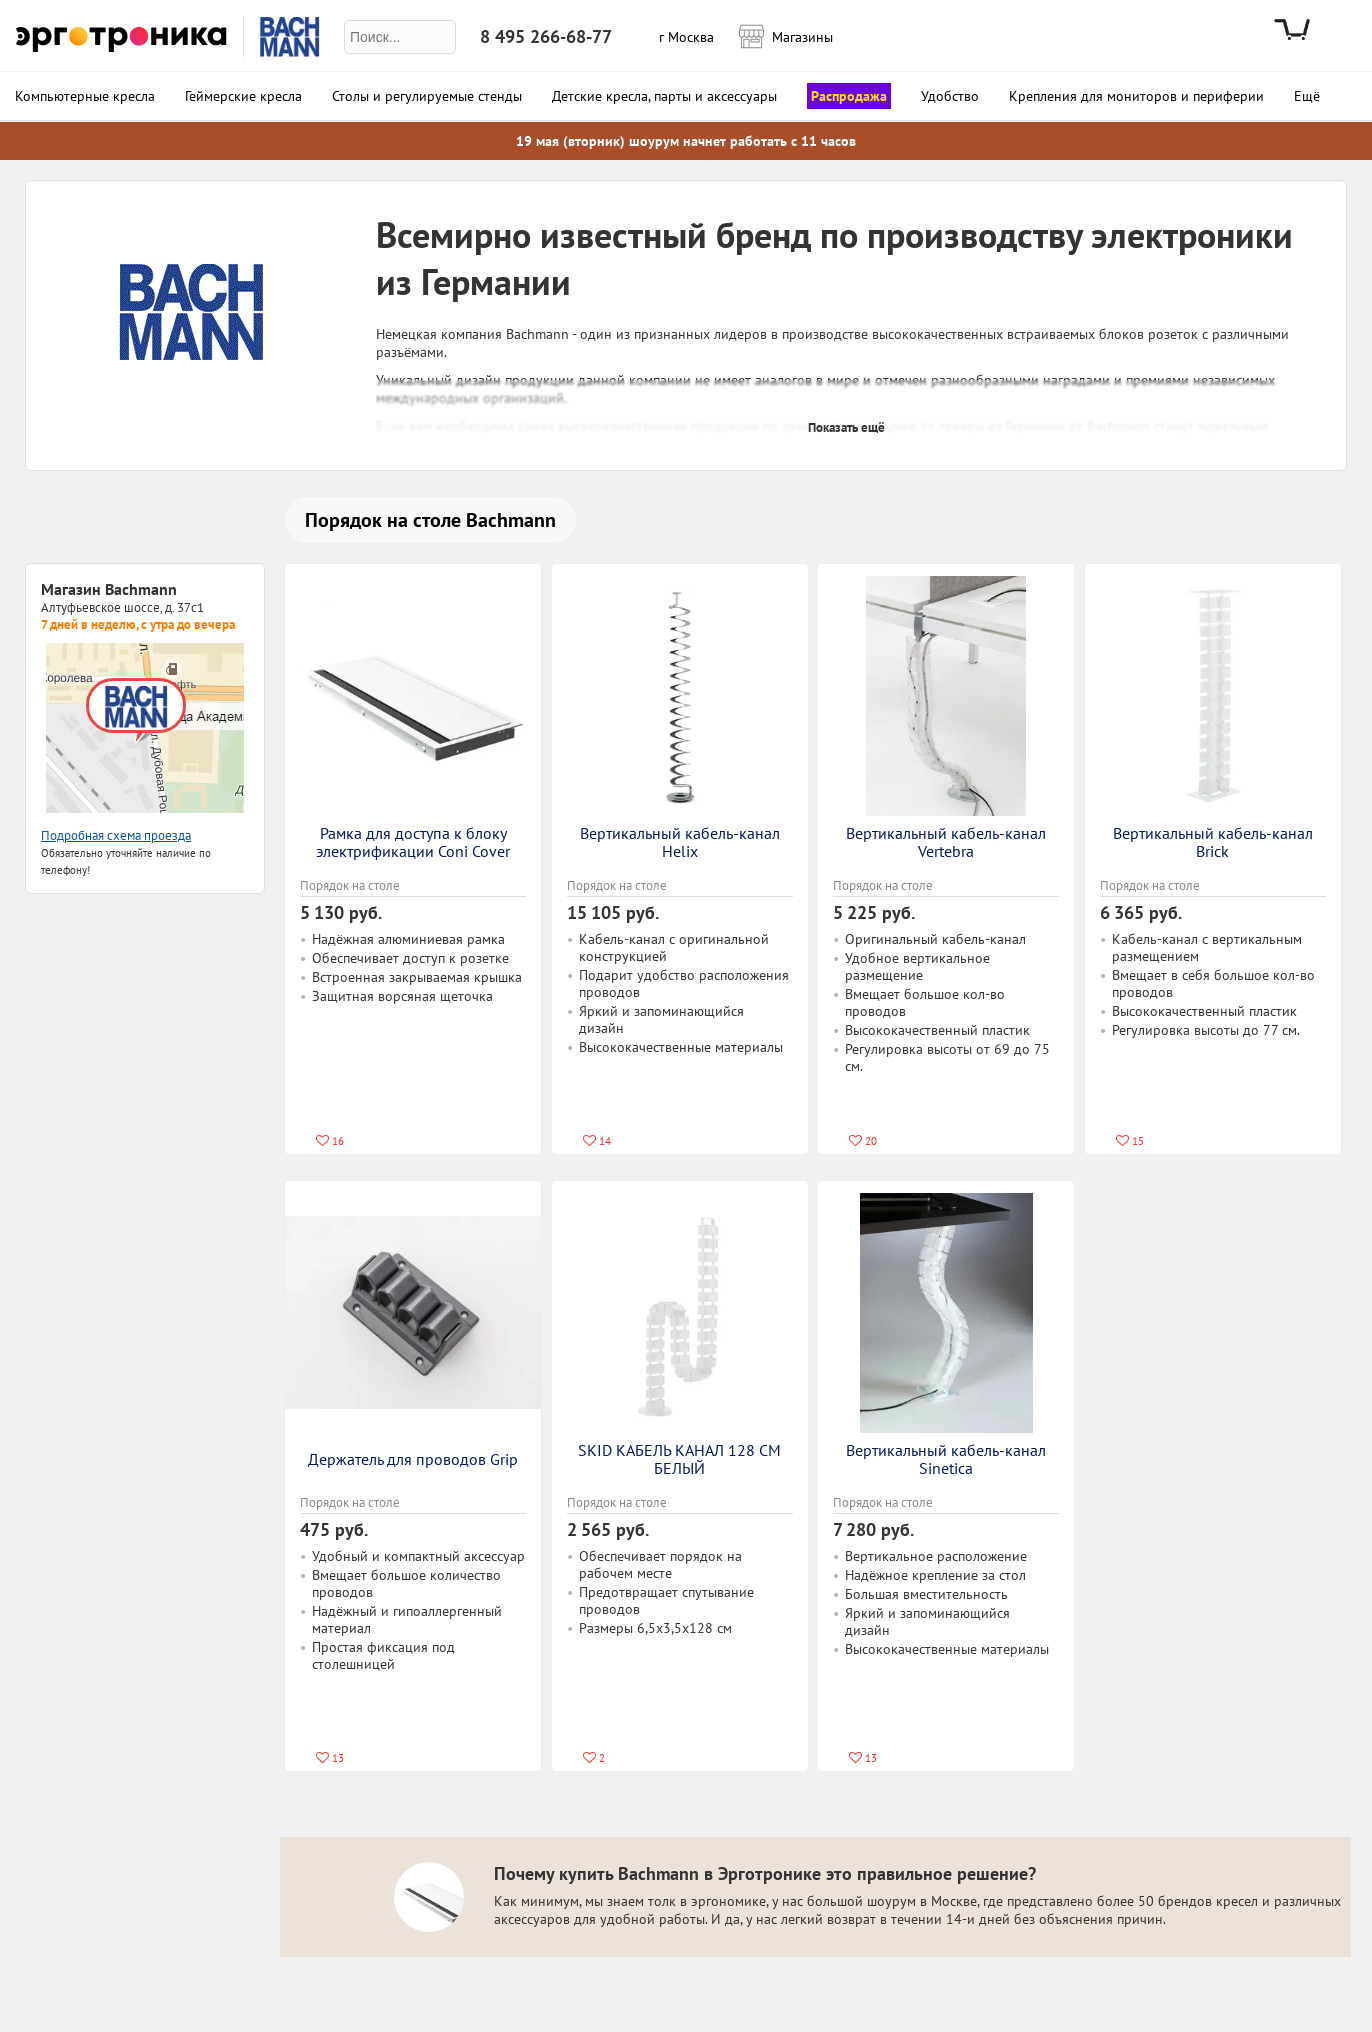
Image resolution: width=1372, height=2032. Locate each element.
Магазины (796, 34)
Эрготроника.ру (121, 37)
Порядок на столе (350, 886)
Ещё (1307, 96)
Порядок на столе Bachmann (430, 520)
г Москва (686, 37)
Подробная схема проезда (116, 835)
